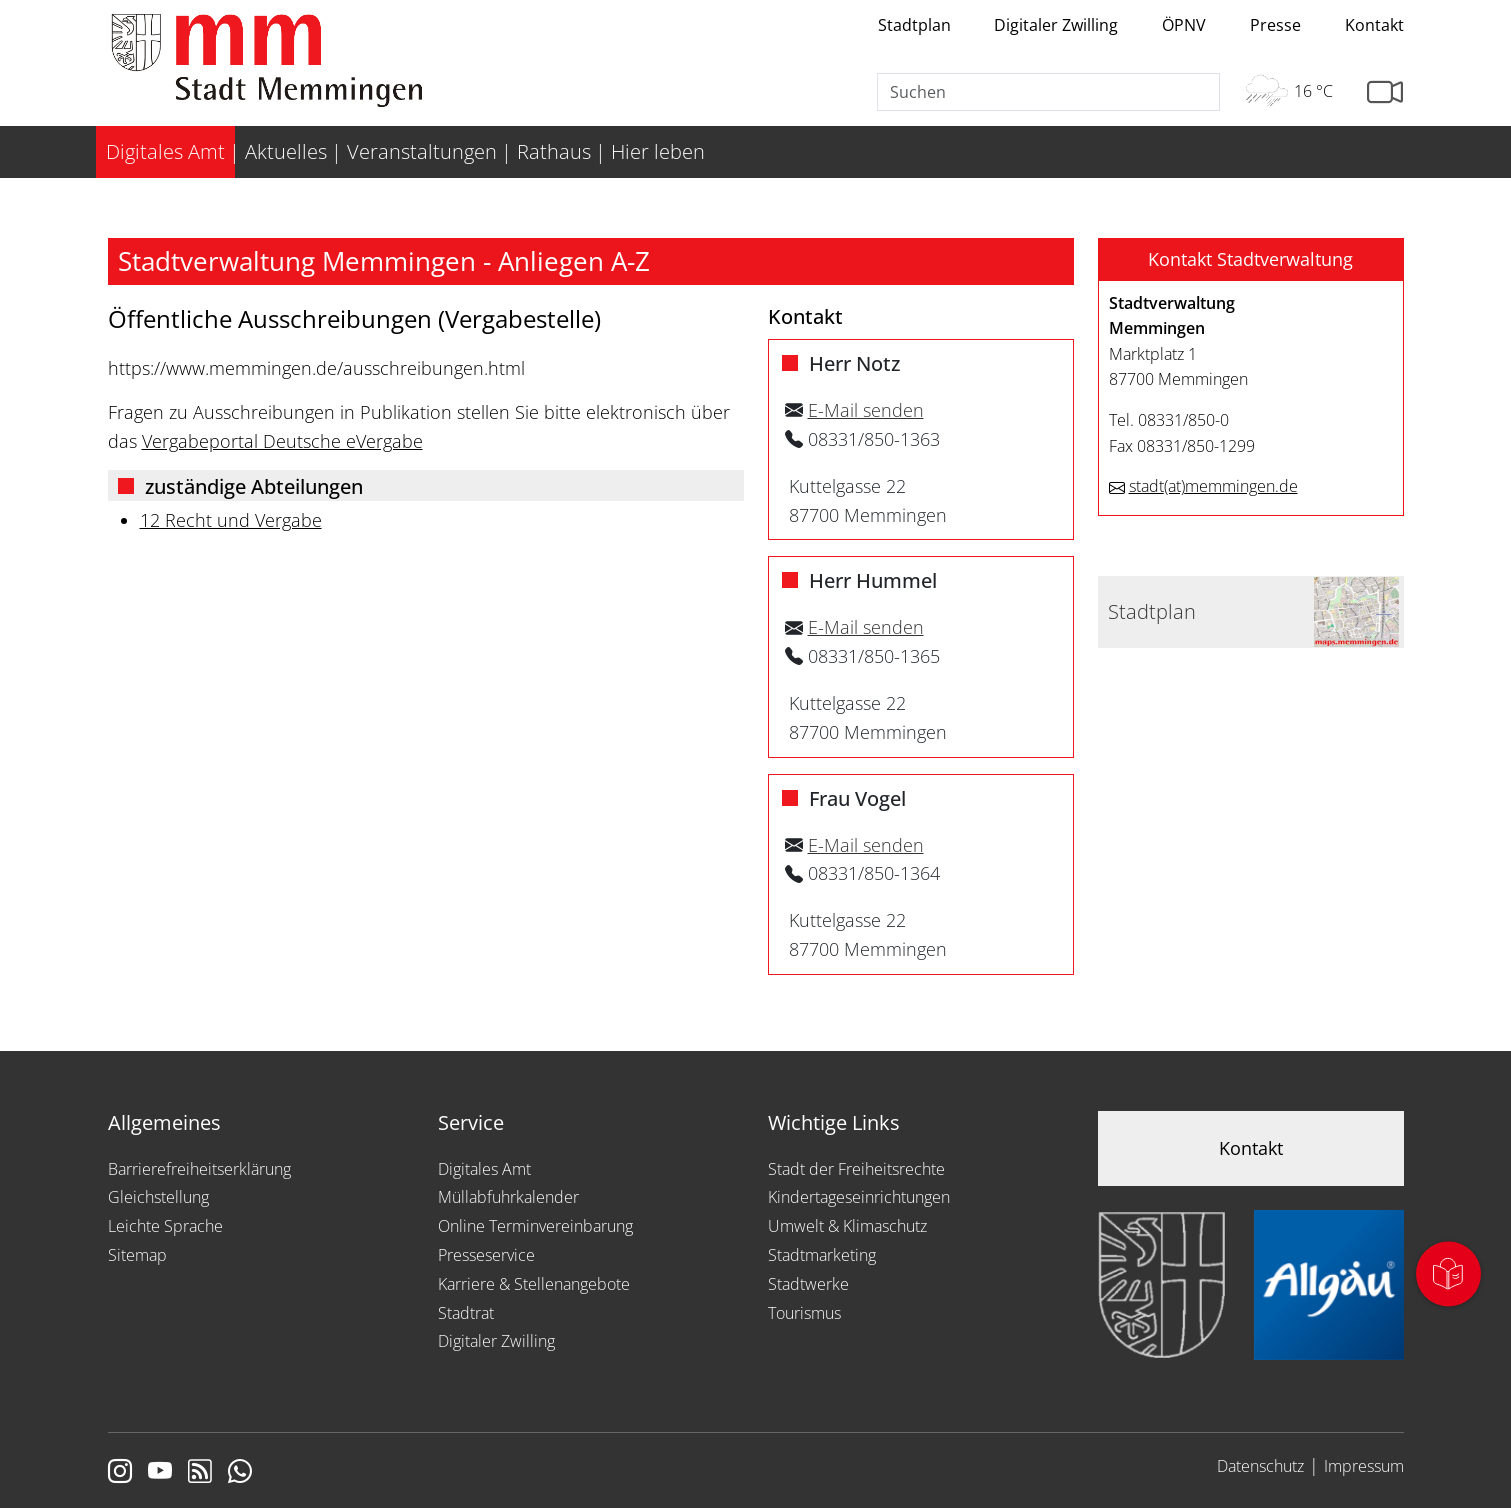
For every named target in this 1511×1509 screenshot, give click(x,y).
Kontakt (1374, 25)
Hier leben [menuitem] (658, 151)
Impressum (1364, 1466)
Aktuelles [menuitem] (286, 151)
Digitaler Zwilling (1056, 25)
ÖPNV (1184, 25)
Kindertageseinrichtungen (859, 1197)
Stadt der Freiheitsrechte (856, 1169)
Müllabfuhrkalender (508, 1197)
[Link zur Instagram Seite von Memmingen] (120, 1473)
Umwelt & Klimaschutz (847, 1226)
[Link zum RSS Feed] (200, 1473)
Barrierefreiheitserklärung (199, 1169)
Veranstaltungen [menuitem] (422, 151)
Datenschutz (1260, 1466)
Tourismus (804, 1313)
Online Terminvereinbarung (535, 1226)
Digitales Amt (484, 1169)
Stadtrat (466, 1313)
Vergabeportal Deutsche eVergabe (282, 441)
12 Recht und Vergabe (231, 520)
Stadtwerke (808, 1284)
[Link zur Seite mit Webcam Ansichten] (1385, 92)
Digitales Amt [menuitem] (165, 151)
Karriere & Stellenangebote (534, 1284)
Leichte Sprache (165, 1226)
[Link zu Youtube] (160, 1473)
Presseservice (486, 1255)
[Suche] (1049, 92)
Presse (1275, 25)
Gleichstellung (158, 1197)
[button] (1251, 260)
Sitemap (137, 1255)
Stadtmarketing (822, 1255)
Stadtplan (914, 25)
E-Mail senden (866, 410)
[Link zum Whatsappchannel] (240, 1473)
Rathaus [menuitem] (554, 151)
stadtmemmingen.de (1213, 486)
